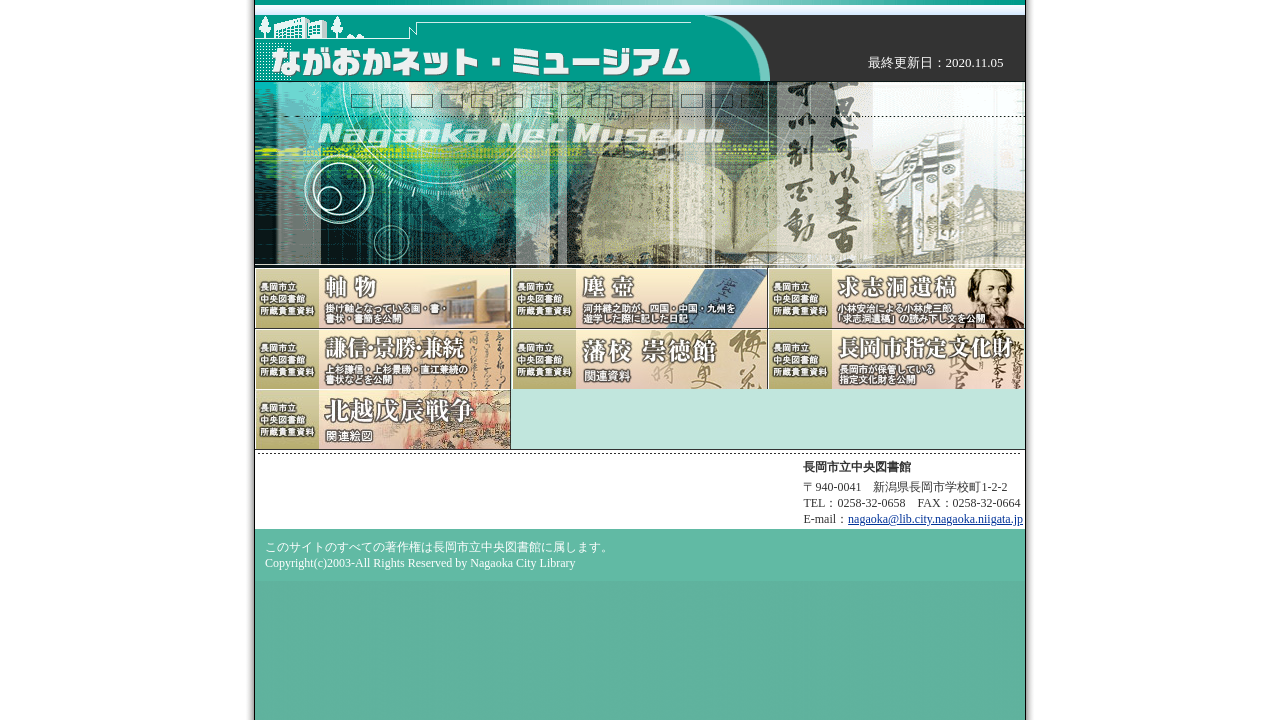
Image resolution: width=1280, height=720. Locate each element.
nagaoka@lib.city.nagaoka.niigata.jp (935, 519)
